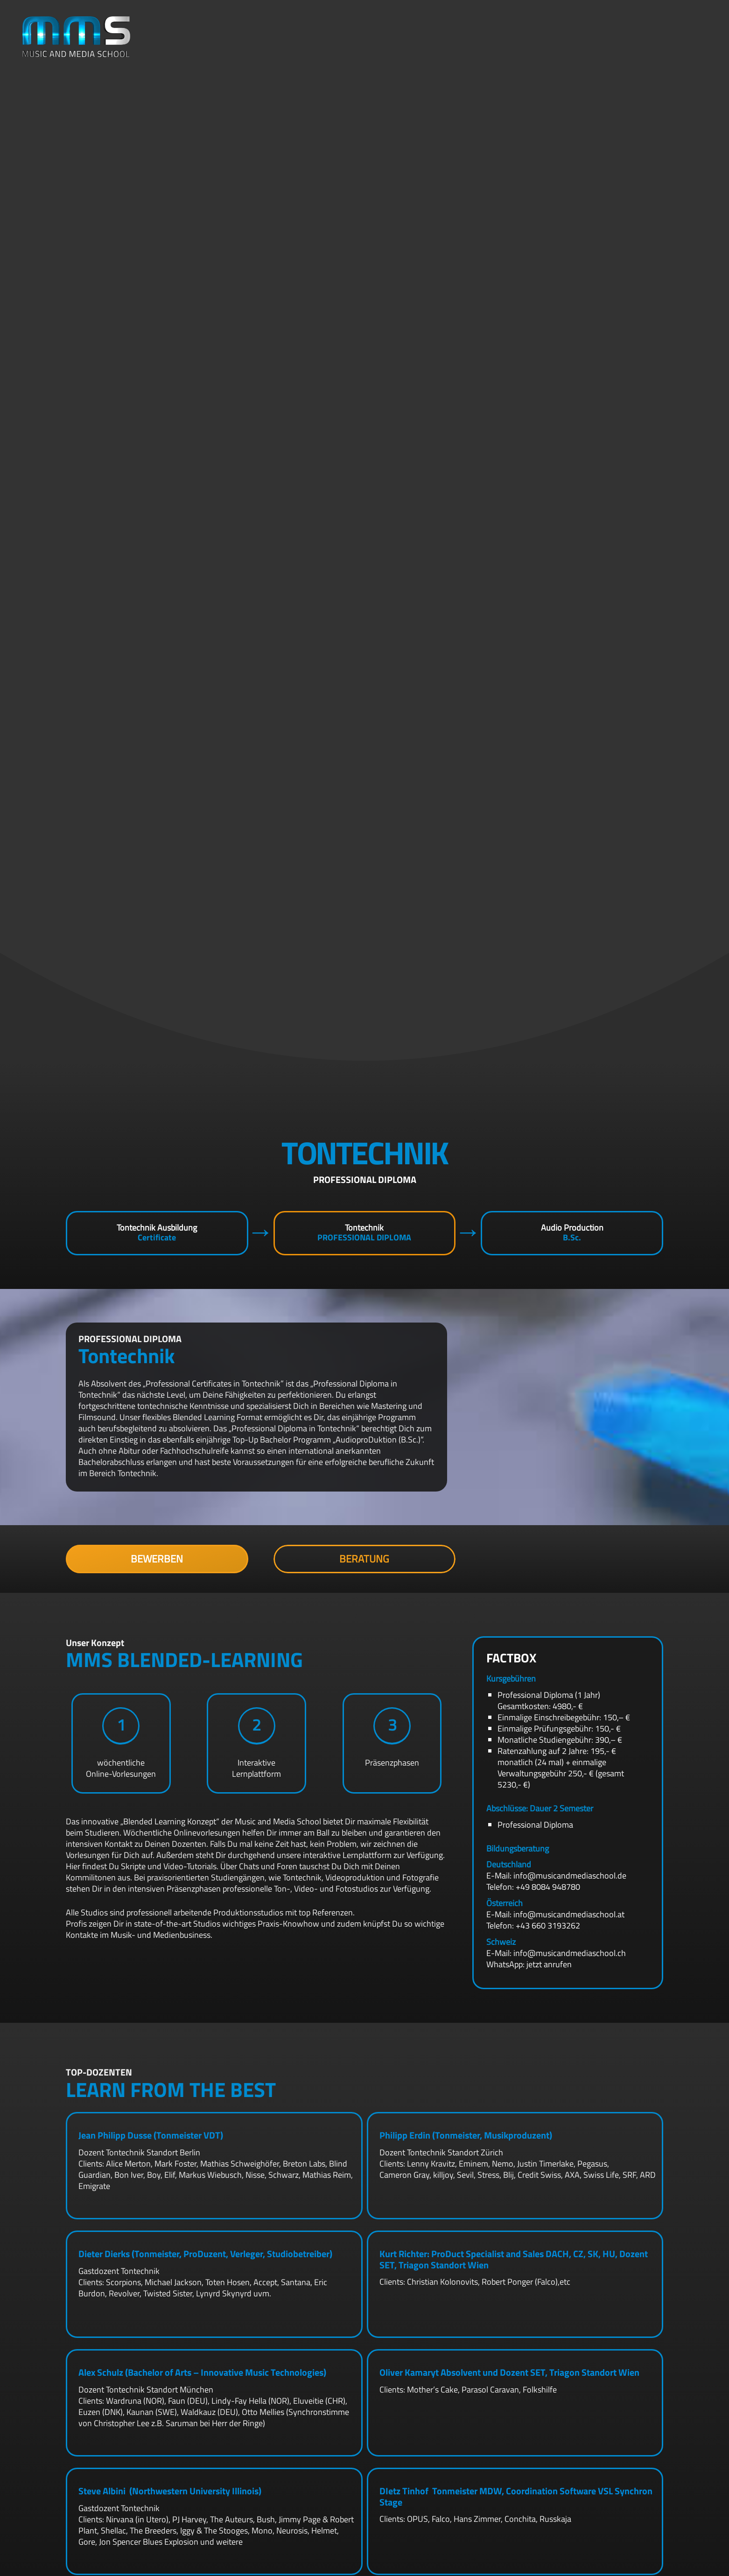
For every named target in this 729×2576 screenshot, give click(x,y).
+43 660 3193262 (548, 1925)
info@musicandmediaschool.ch (569, 1953)
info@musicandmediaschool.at (568, 1914)
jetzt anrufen (549, 1964)
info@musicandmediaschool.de (569, 1875)
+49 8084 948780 (548, 1886)
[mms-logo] (76, 36)
